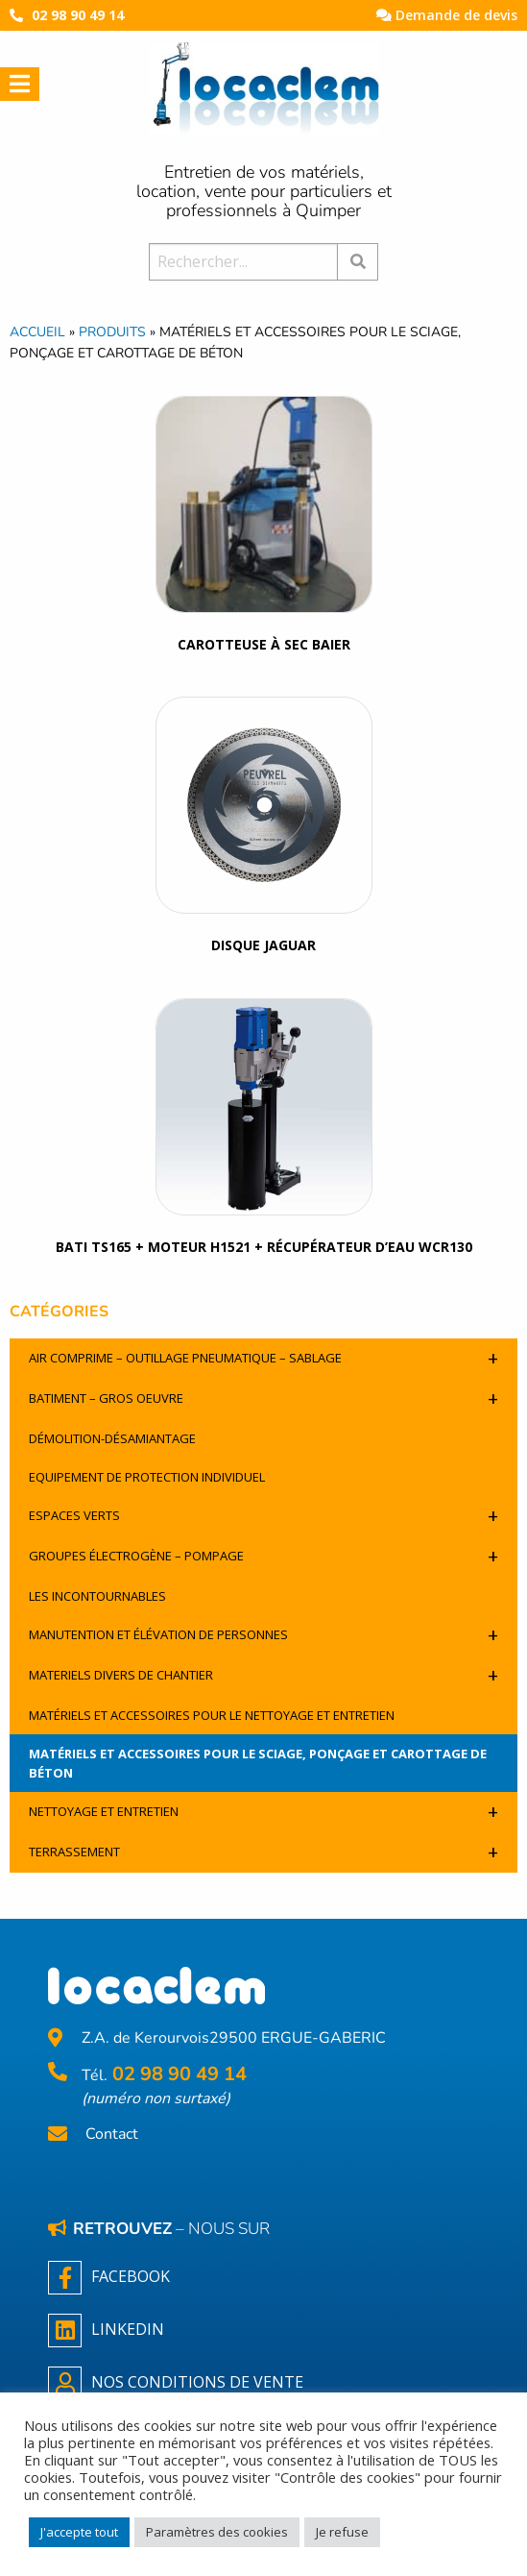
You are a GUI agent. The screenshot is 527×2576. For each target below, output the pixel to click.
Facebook (109, 2277)
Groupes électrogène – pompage (263, 1556)
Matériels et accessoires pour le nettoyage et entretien (212, 1715)
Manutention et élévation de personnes (263, 1635)
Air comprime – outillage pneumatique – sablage (263, 1358)
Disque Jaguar (263, 945)
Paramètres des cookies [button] (217, 2531)
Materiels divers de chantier (263, 1675)
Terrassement (263, 1852)
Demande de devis (446, 15)
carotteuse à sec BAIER (264, 644)
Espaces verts (263, 1516)
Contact (111, 2134)
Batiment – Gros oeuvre (263, 1398)
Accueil (37, 332)
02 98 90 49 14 (78, 15)
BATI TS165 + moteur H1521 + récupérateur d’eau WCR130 (264, 1247)
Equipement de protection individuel (147, 1476)
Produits (112, 332)
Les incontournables (97, 1596)
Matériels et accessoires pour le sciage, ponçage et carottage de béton (258, 1763)
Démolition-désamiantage (112, 1438)
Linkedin (106, 2330)
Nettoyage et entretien (263, 1812)
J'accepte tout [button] (79, 2531)
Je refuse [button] (342, 2531)
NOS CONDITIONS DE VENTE (175, 2383)
